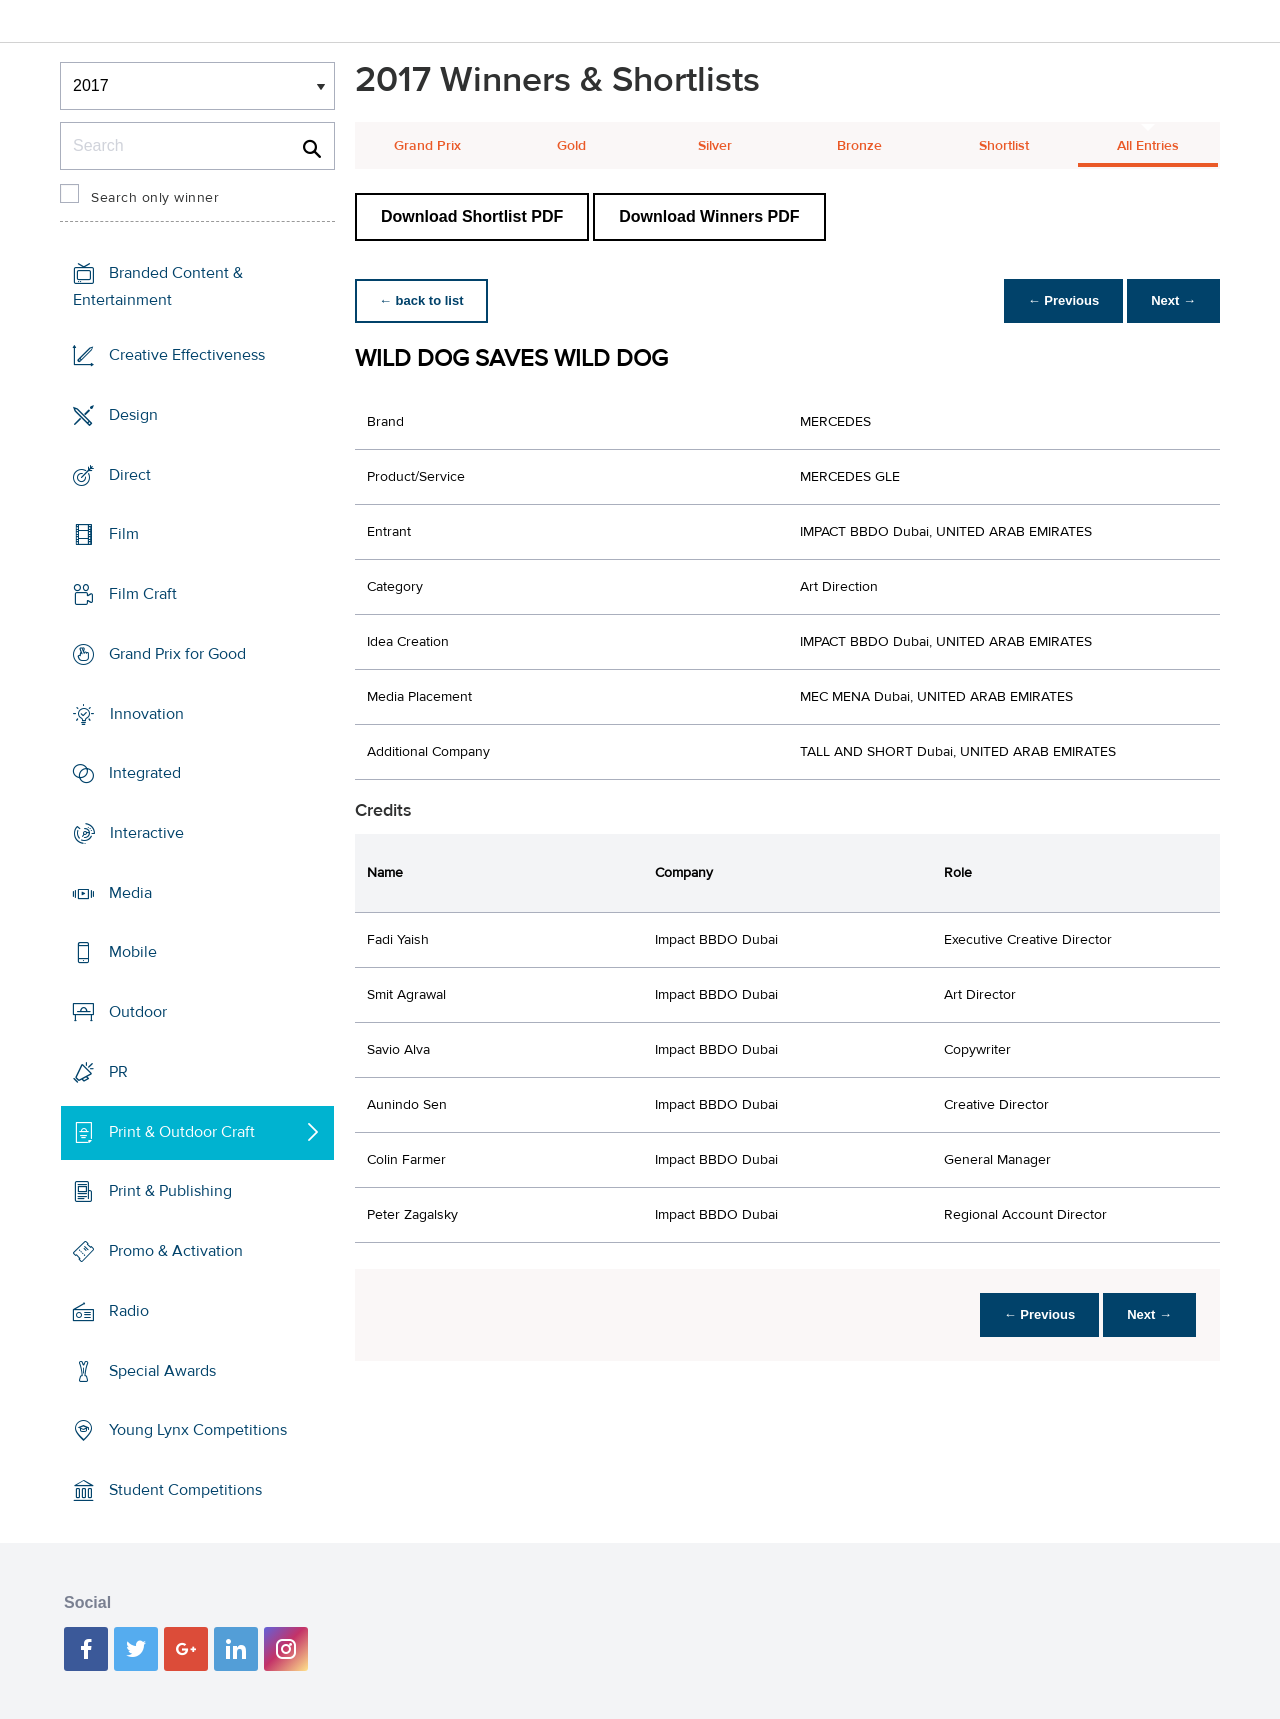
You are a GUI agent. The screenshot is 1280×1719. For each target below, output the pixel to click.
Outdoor (138, 1012)
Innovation (147, 713)
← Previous (1064, 300)
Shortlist (1004, 146)
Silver (715, 146)
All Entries (1148, 146)
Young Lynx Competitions (198, 1430)
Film (124, 534)
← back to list (421, 300)
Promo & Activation (176, 1251)
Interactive (147, 833)
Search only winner (155, 198)
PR (118, 1072)
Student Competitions (185, 1490)
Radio (129, 1311)
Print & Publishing (170, 1191)
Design (133, 415)
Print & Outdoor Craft (182, 1132)
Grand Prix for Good (177, 654)
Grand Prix (427, 146)
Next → (1173, 300)
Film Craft (143, 594)
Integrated (145, 773)
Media (130, 893)
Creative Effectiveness (187, 355)
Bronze (859, 146)
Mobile (133, 952)
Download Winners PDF (709, 216)
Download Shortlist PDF (472, 216)
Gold (571, 146)
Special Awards (162, 1370)
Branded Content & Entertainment (158, 286)
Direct (130, 474)
